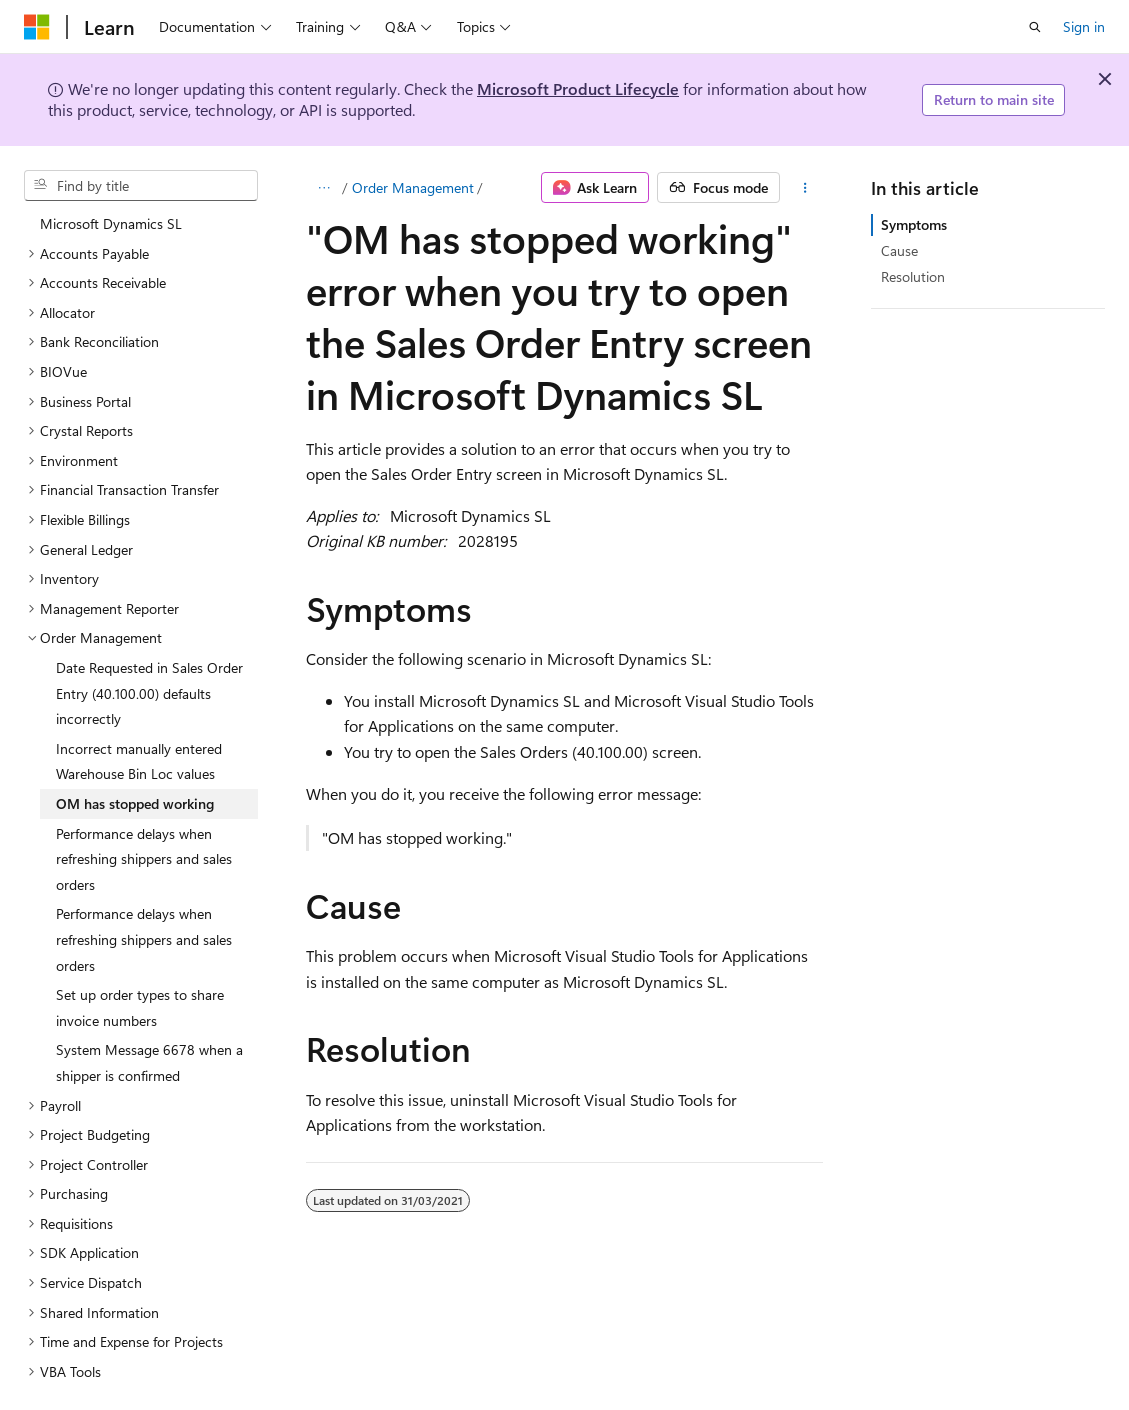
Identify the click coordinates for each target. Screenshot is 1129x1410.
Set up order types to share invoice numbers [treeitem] (140, 1007)
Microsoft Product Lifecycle (578, 88)
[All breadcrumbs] (323, 188)
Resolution (913, 276)
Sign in (1084, 26)
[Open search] (1035, 27)
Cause (899, 250)
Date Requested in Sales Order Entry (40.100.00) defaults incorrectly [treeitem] (149, 693)
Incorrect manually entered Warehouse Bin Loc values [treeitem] (139, 761)
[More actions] (805, 188)
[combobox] (141, 186)
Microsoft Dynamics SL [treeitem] (111, 223)
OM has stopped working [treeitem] (135, 803)
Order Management (413, 187)
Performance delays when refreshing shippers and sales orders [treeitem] (144, 859)
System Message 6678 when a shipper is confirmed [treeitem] (149, 1062)
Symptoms (914, 224)
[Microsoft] (37, 27)
